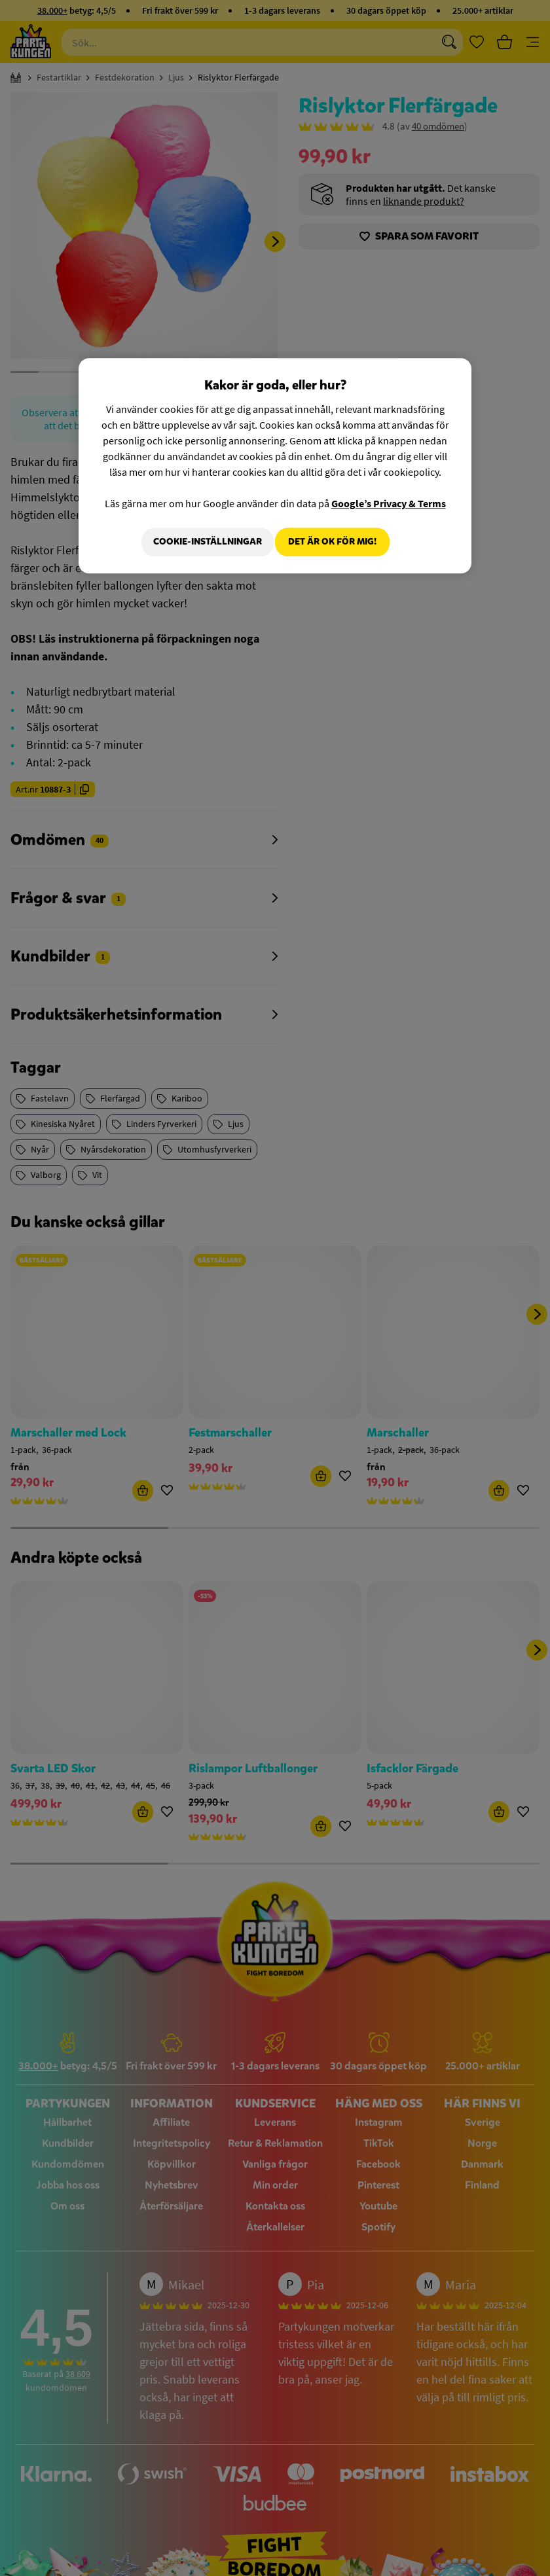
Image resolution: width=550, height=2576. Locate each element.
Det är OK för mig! (332, 541)
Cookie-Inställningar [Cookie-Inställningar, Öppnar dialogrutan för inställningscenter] (199, 541)
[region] (275, 467)
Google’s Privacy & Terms (388, 503)
